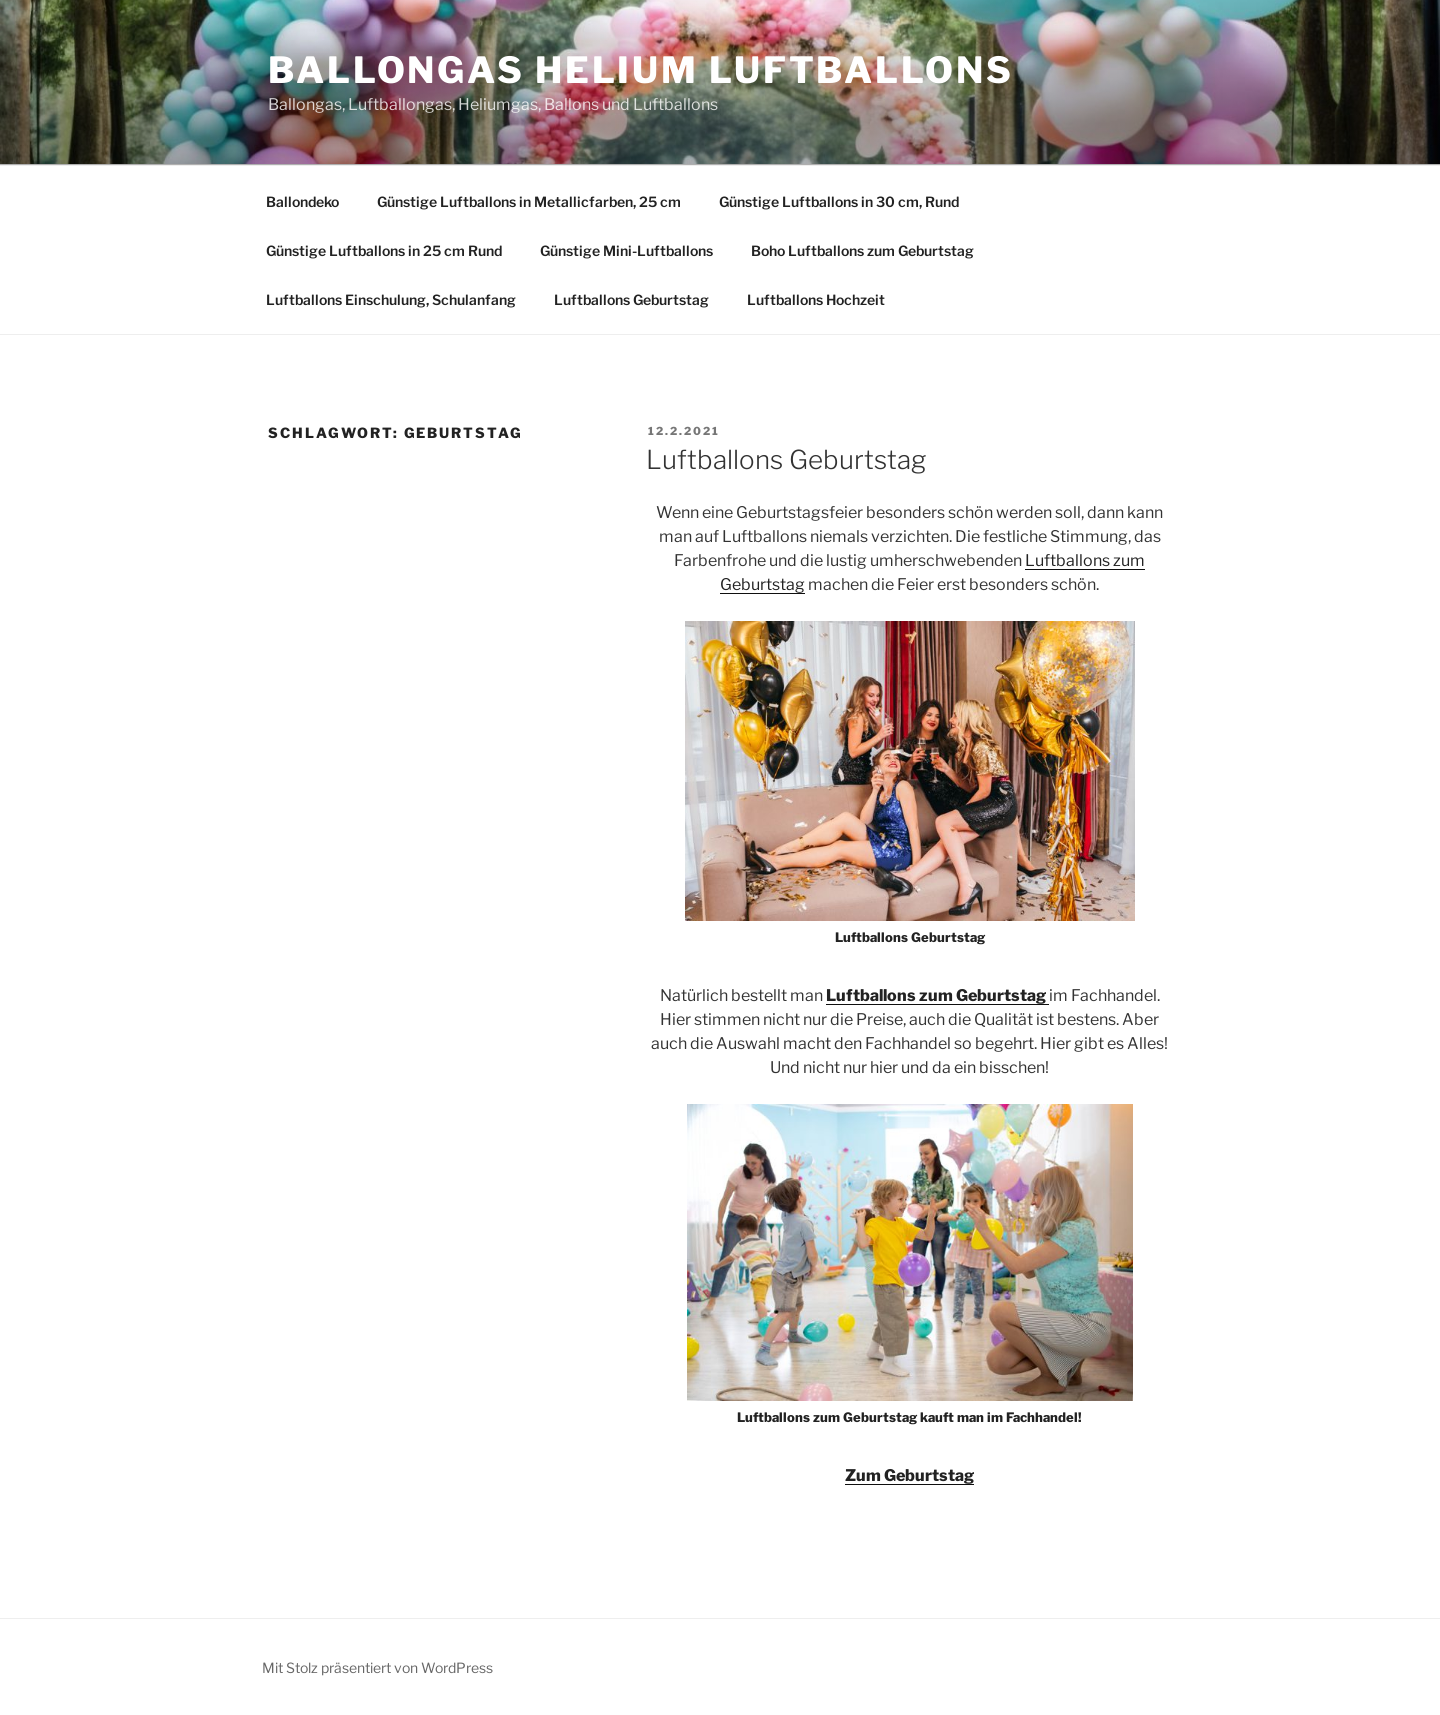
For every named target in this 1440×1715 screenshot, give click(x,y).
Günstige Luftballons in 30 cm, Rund (839, 201)
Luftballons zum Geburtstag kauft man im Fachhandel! (909, 1417)
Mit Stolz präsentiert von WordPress (377, 1667)
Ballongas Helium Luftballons (641, 70)
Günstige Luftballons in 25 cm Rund (384, 250)
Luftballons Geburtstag (631, 299)
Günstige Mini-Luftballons (626, 250)
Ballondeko (302, 201)
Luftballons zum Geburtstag (937, 995)
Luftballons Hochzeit (816, 299)
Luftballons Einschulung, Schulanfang (391, 299)
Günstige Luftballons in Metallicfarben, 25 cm (529, 201)
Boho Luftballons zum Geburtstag (862, 250)
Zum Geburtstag (909, 1475)
